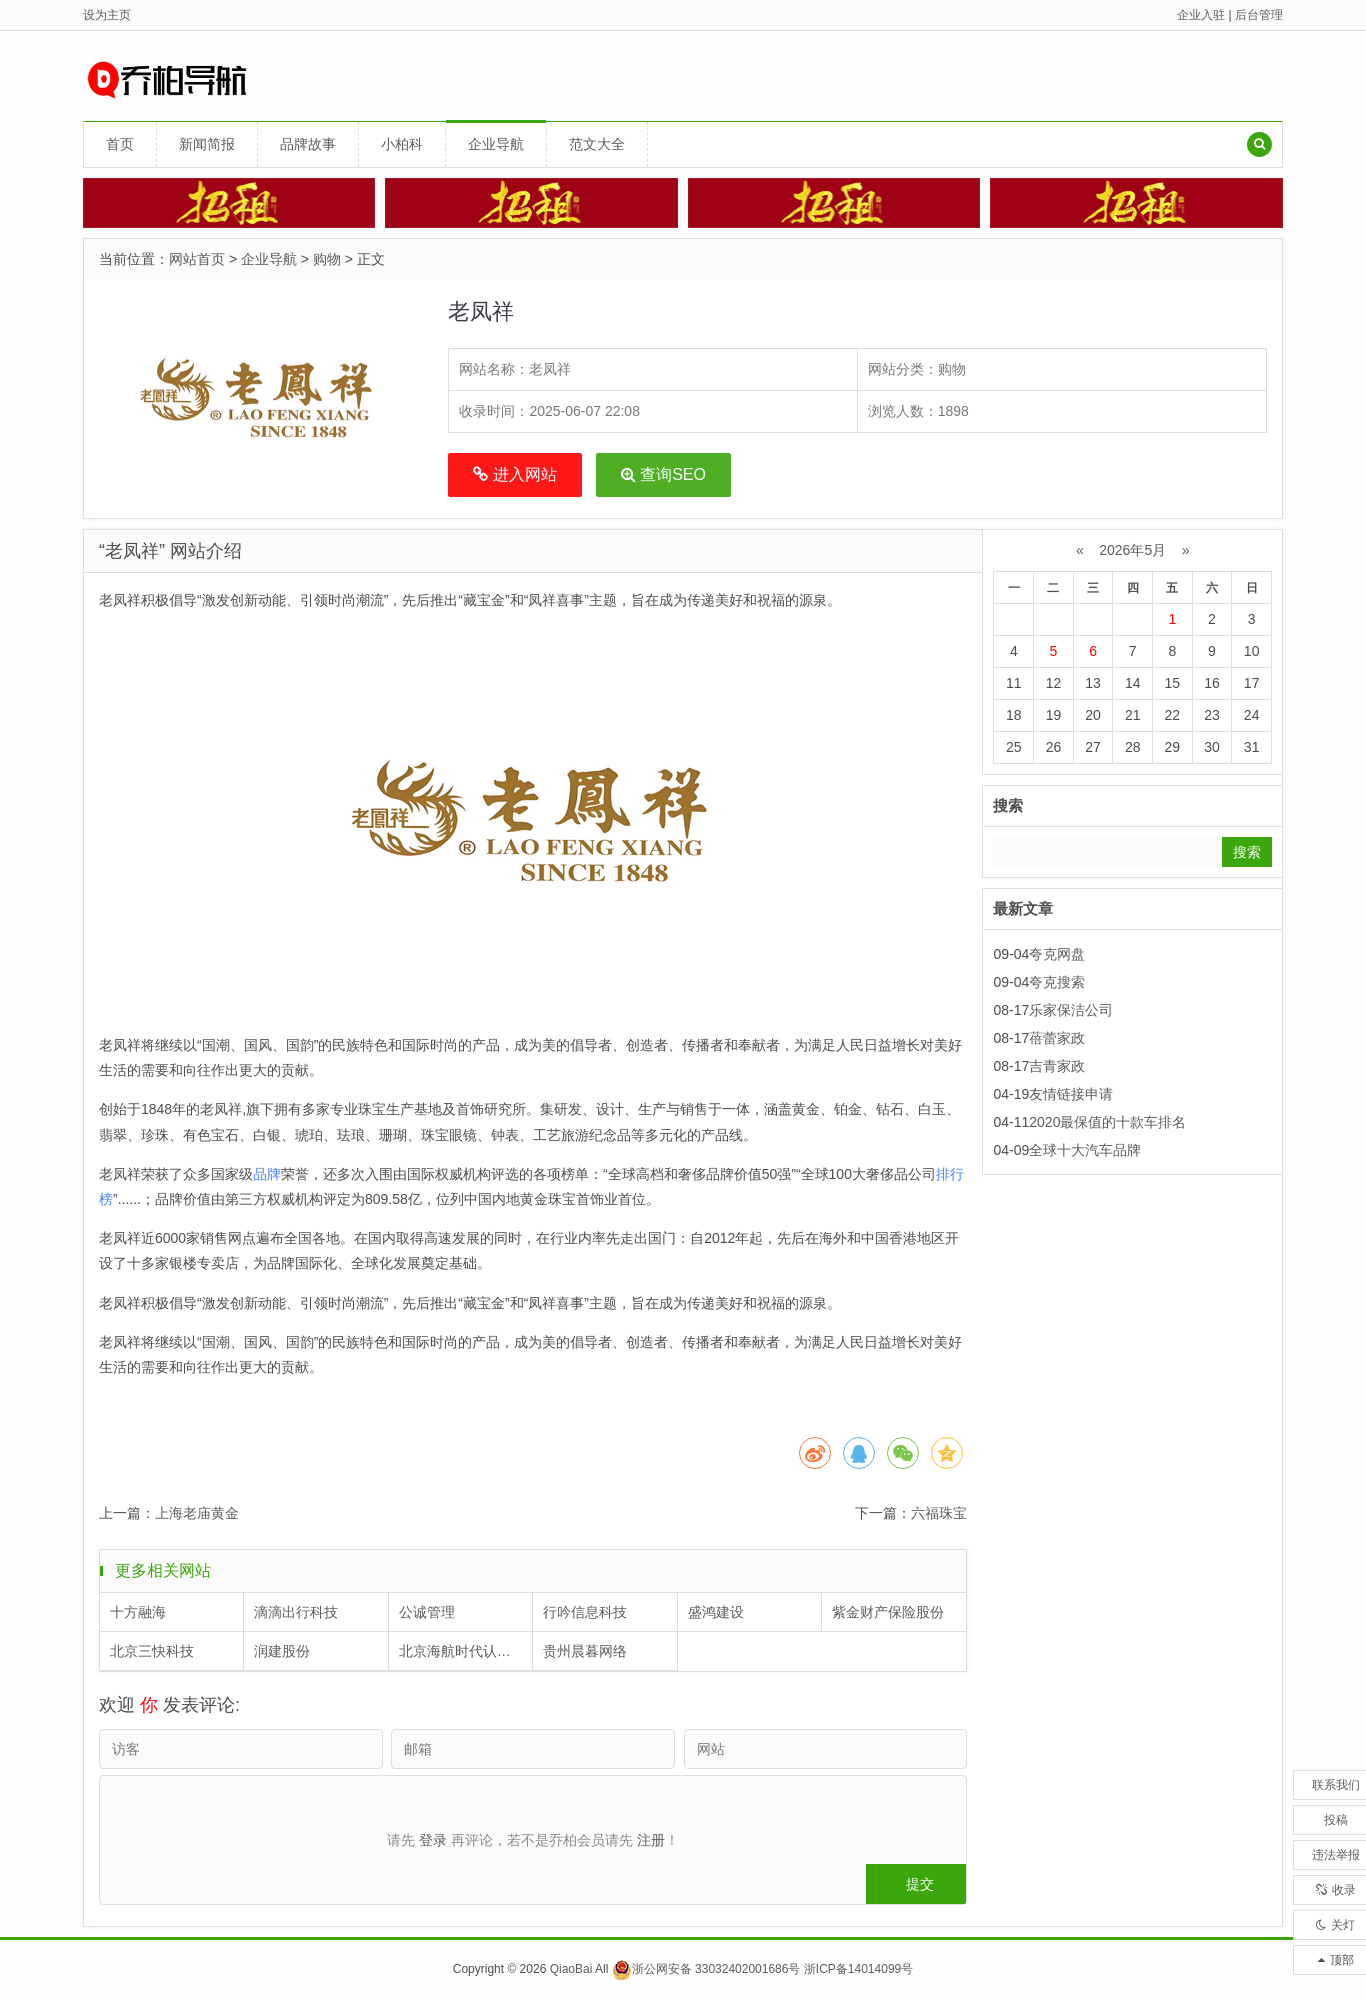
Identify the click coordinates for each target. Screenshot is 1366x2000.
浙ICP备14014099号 (858, 1969)
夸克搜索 (1057, 982)
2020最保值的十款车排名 (1107, 1122)
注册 (651, 1840)
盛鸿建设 (716, 1612)
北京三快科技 (152, 1651)
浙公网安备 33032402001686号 (706, 1969)
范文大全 (597, 144)
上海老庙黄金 (197, 1513)
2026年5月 (1132, 550)
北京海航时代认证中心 (466, 1651)
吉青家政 (1057, 1066)
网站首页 (197, 259)
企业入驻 (1201, 15)
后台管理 (1259, 15)
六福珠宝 (939, 1513)
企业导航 (496, 144)
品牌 (267, 1174)
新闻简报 (207, 144)
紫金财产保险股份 (888, 1612)
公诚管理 (427, 1612)
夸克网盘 (1057, 954)
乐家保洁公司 (1071, 1010)
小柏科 (402, 144)
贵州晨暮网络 (585, 1651)
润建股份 (282, 1651)
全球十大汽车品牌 (1085, 1150)
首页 (120, 144)
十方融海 (138, 1612)
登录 (433, 1840)
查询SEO (663, 474)
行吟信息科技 (585, 1612)
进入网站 (514, 474)
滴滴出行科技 (296, 1612)
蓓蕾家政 (1057, 1038)
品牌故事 (308, 144)
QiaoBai (571, 1969)
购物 (327, 259)
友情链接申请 (1071, 1094)
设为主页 (107, 15)
